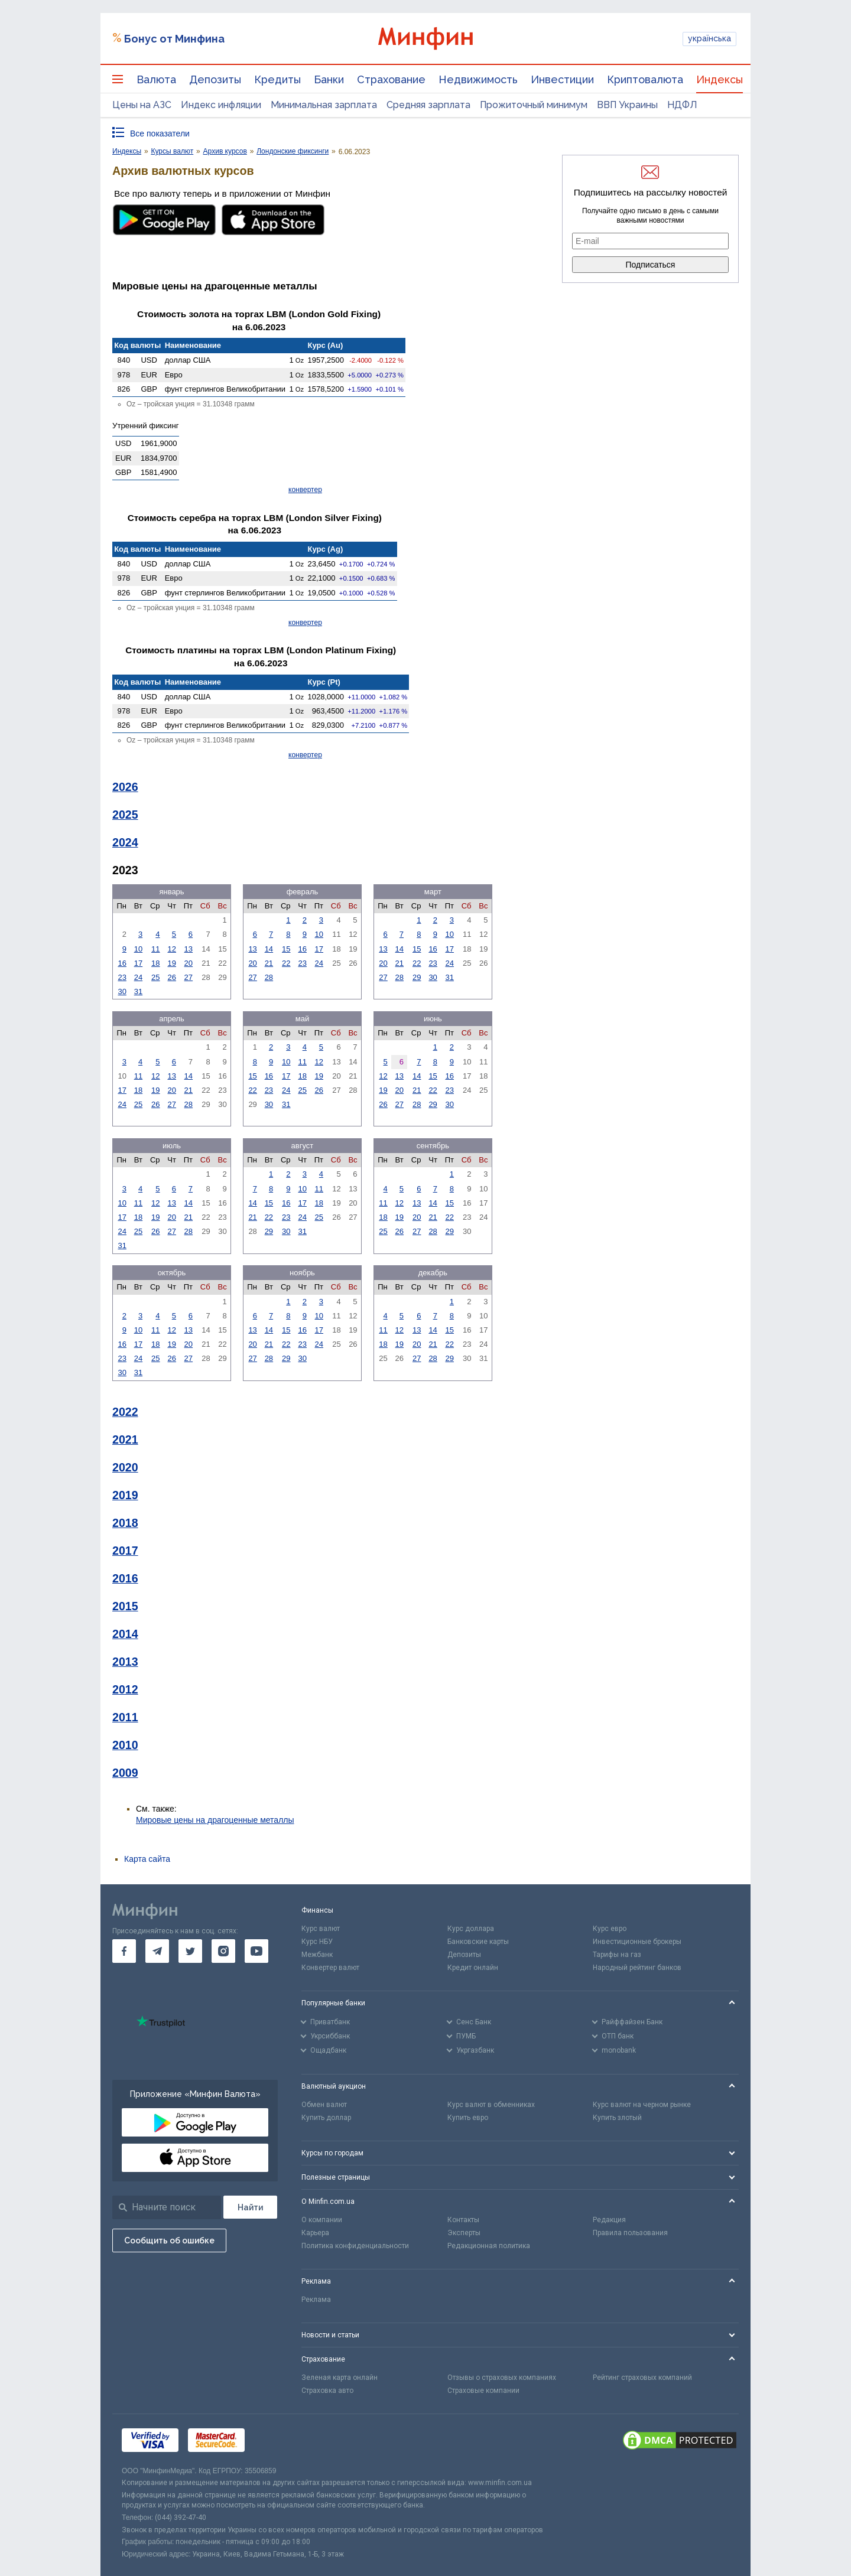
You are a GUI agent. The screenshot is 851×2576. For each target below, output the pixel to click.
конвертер (305, 490)
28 (269, 977)
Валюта (156, 79)
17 (138, 963)
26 (172, 977)
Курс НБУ (317, 1941)
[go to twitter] (190, 1951)
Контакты (463, 2220)
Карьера (315, 2233)
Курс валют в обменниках (491, 2104)
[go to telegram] (157, 1951)
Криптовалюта (645, 79)
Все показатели (160, 133)
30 (122, 991)
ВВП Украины (627, 104)
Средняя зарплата (428, 104)
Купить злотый (617, 2117)
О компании (321, 2220)
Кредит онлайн (472, 1967)
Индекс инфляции (221, 104)
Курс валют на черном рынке (642, 2104)
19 (172, 963)
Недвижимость (478, 79)
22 (286, 963)
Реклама (316, 2299)
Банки (329, 79)
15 (286, 949)
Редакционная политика (488, 2246)
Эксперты (463, 2233)
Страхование (391, 79)
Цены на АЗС (141, 104)
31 (138, 991)
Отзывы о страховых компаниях (501, 2377)
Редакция (609, 2220)
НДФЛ (682, 104)
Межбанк (317, 1954)
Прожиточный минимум (533, 104)
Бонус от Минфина (174, 38)
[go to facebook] (124, 1951)
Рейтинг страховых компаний (642, 2377)
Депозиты (215, 79)
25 (155, 977)
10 (138, 949)
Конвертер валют (330, 1967)
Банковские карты (478, 1941)
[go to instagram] (223, 1951)
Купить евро (467, 2117)
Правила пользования (630, 2233)
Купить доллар (326, 2117)
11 (155, 949)
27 (188, 977)
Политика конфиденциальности (355, 2246)
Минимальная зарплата (324, 104)
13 (188, 949)
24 (138, 977)
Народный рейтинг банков (637, 1967)
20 (188, 963)
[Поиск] (250, 2207)
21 (269, 963)
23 (122, 977)
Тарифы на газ (617, 1954)
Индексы (719, 79)
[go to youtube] (256, 1951)
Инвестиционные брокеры (637, 1941)
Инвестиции (562, 79)
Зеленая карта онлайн (339, 2377)
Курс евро (609, 1928)
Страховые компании (483, 2390)
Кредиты (277, 79)
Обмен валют (324, 2104)
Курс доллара (470, 1928)
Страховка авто (327, 2390)
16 (122, 963)
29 (416, 977)
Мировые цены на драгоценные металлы (215, 1820)
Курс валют (320, 1928)
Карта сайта (147, 1859)
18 (155, 963)
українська (709, 38)
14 (269, 949)
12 (172, 949)
